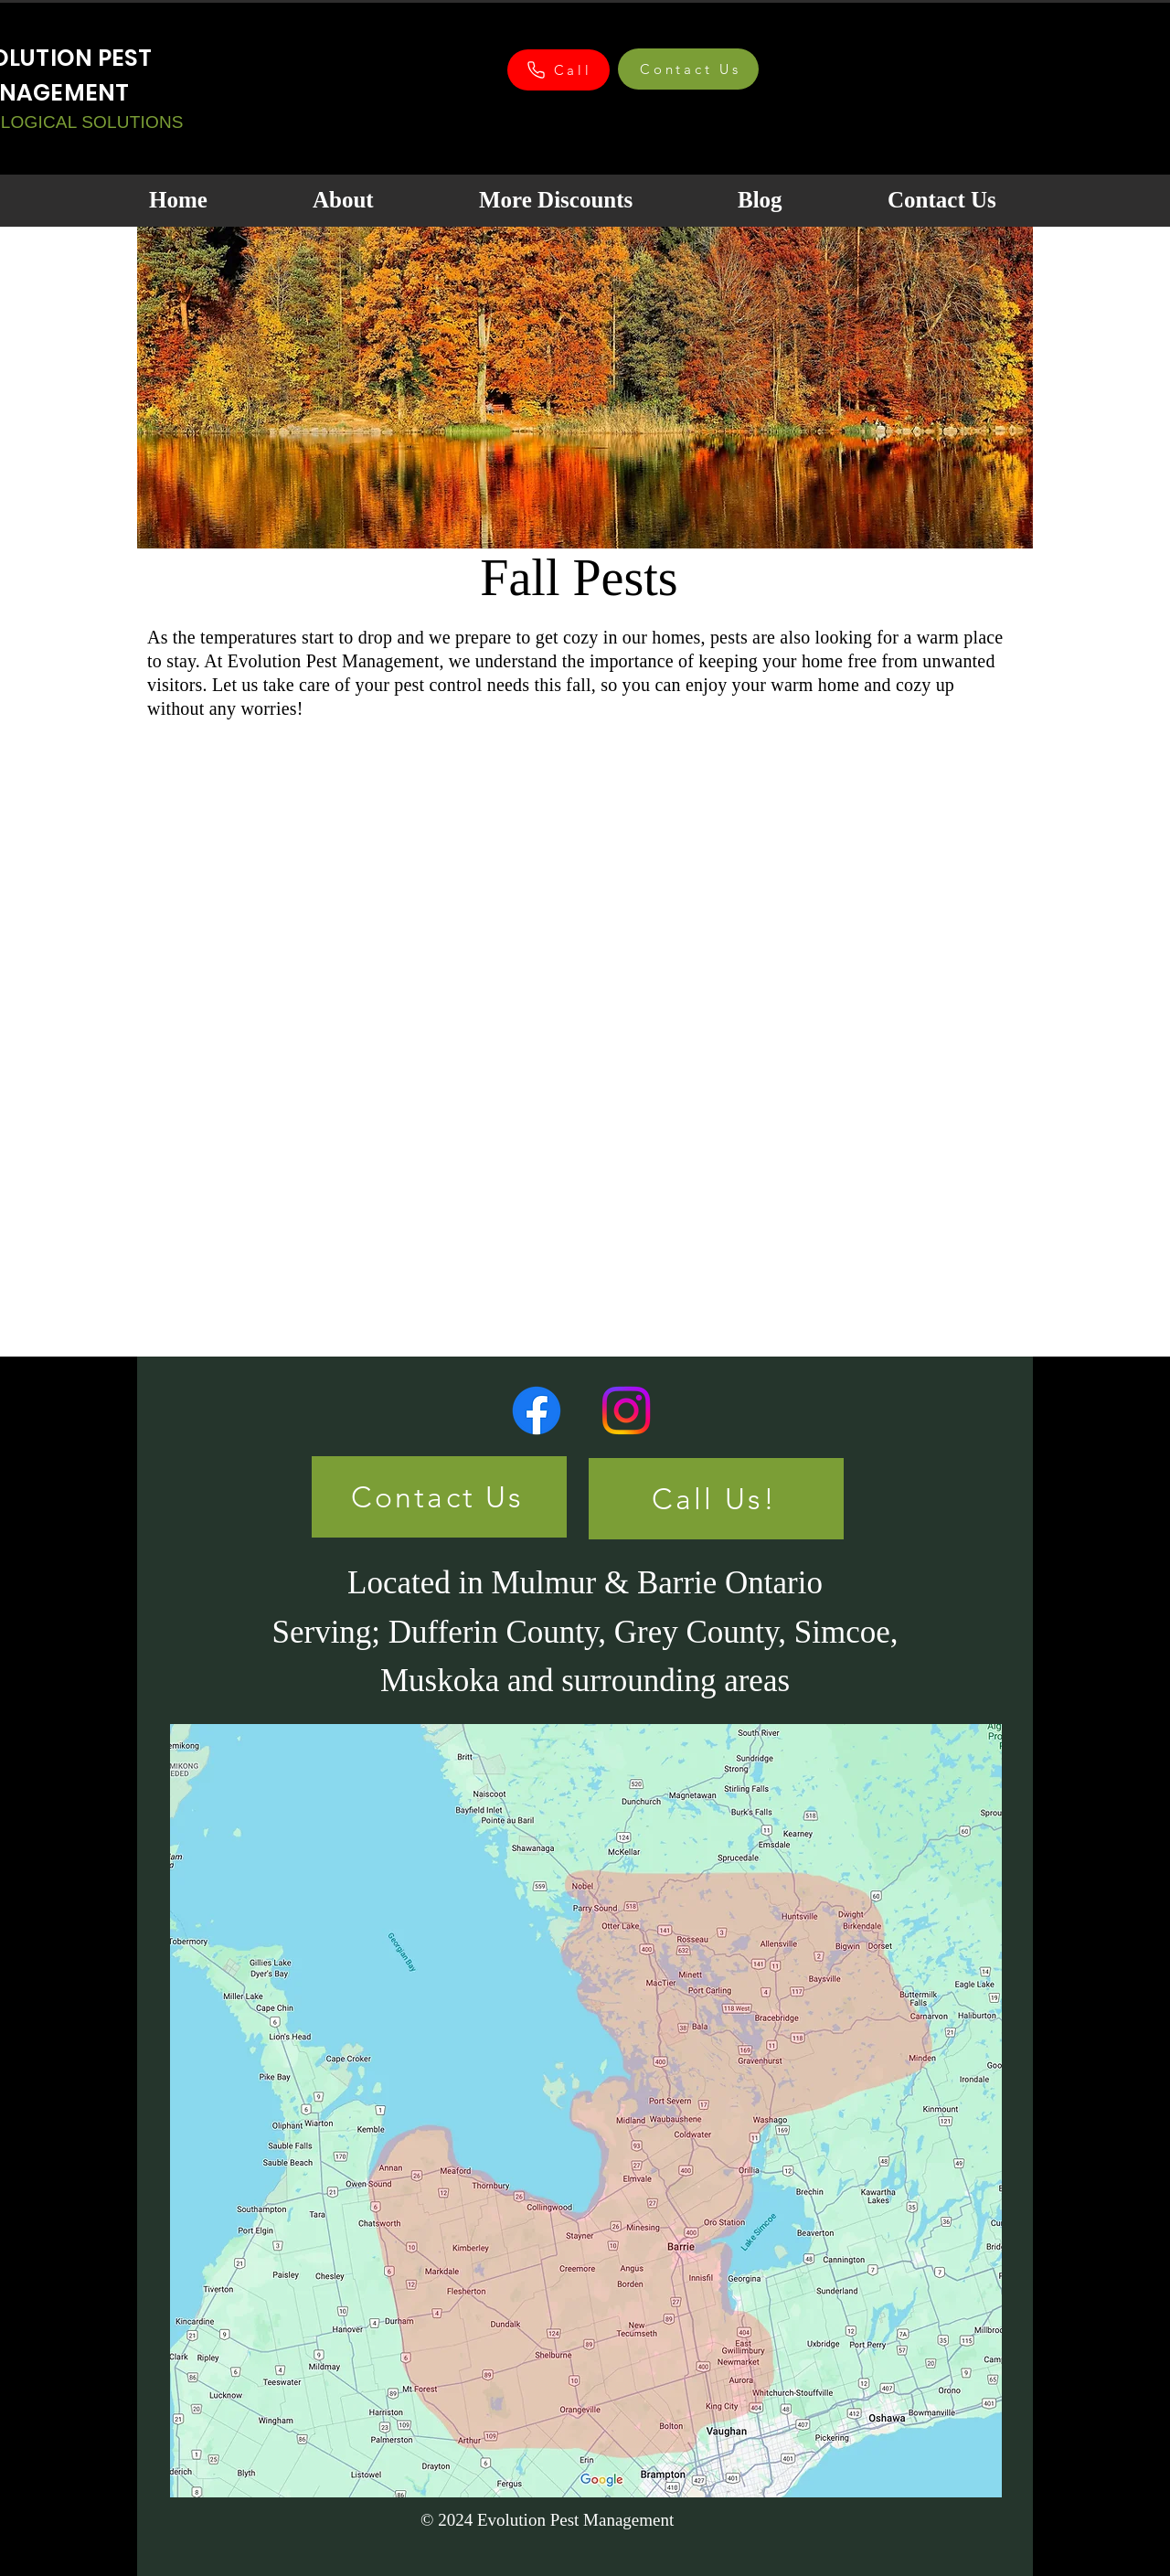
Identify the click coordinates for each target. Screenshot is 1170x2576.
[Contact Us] (688, 69)
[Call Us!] (716, 1498)
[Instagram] (626, 1410)
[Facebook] (537, 1410)
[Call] (558, 69)
